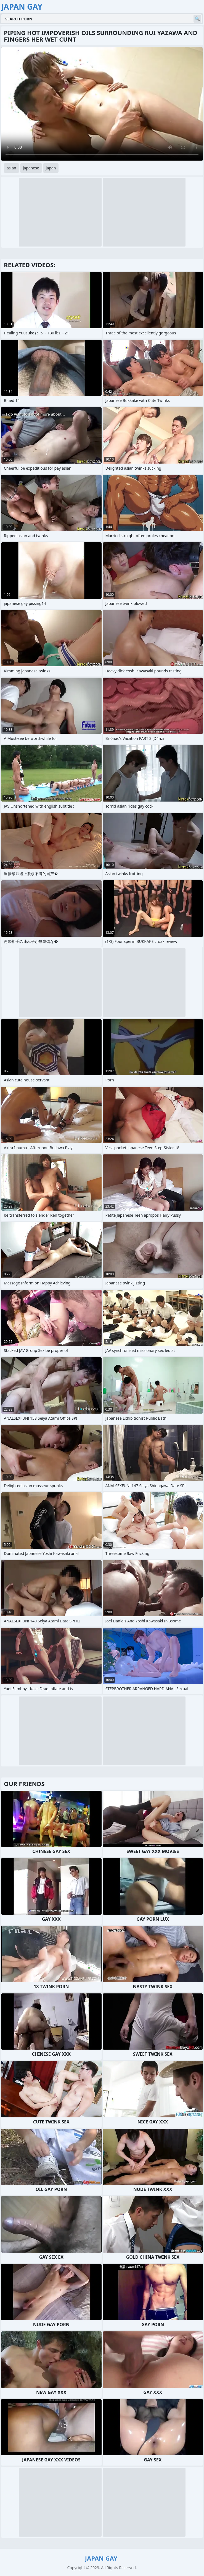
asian (11, 168)
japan (51, 168)
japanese (31, 168)
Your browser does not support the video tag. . (102, 104)
